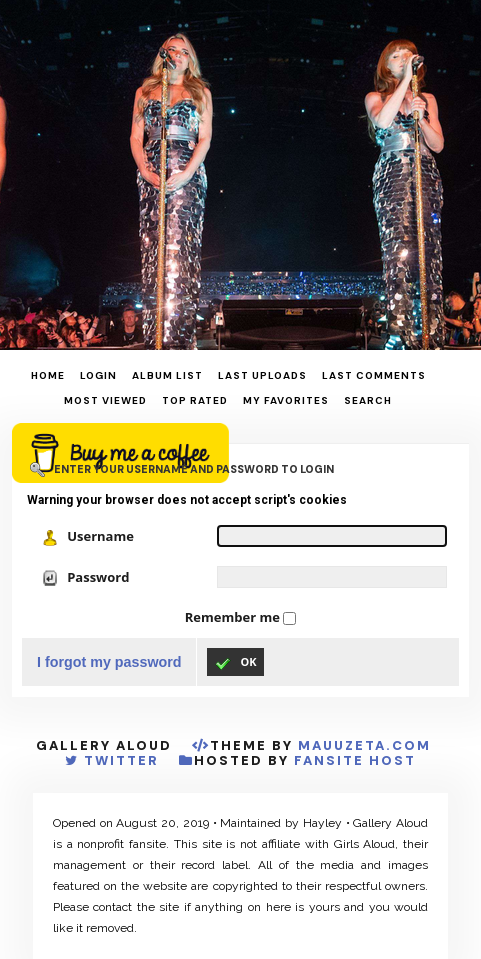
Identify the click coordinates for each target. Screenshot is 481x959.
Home (48, 375)
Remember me (234, 617)
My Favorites (286, 400)
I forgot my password (109, 662)
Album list (167, 375)
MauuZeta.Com (364, 745)
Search (368, 400)
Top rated (195, 400)
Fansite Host (355, 760)
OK (235, 662)
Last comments (374, 375)
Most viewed (105, 400)
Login (98, 375)
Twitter (121, 760)
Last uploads (262, 375)
